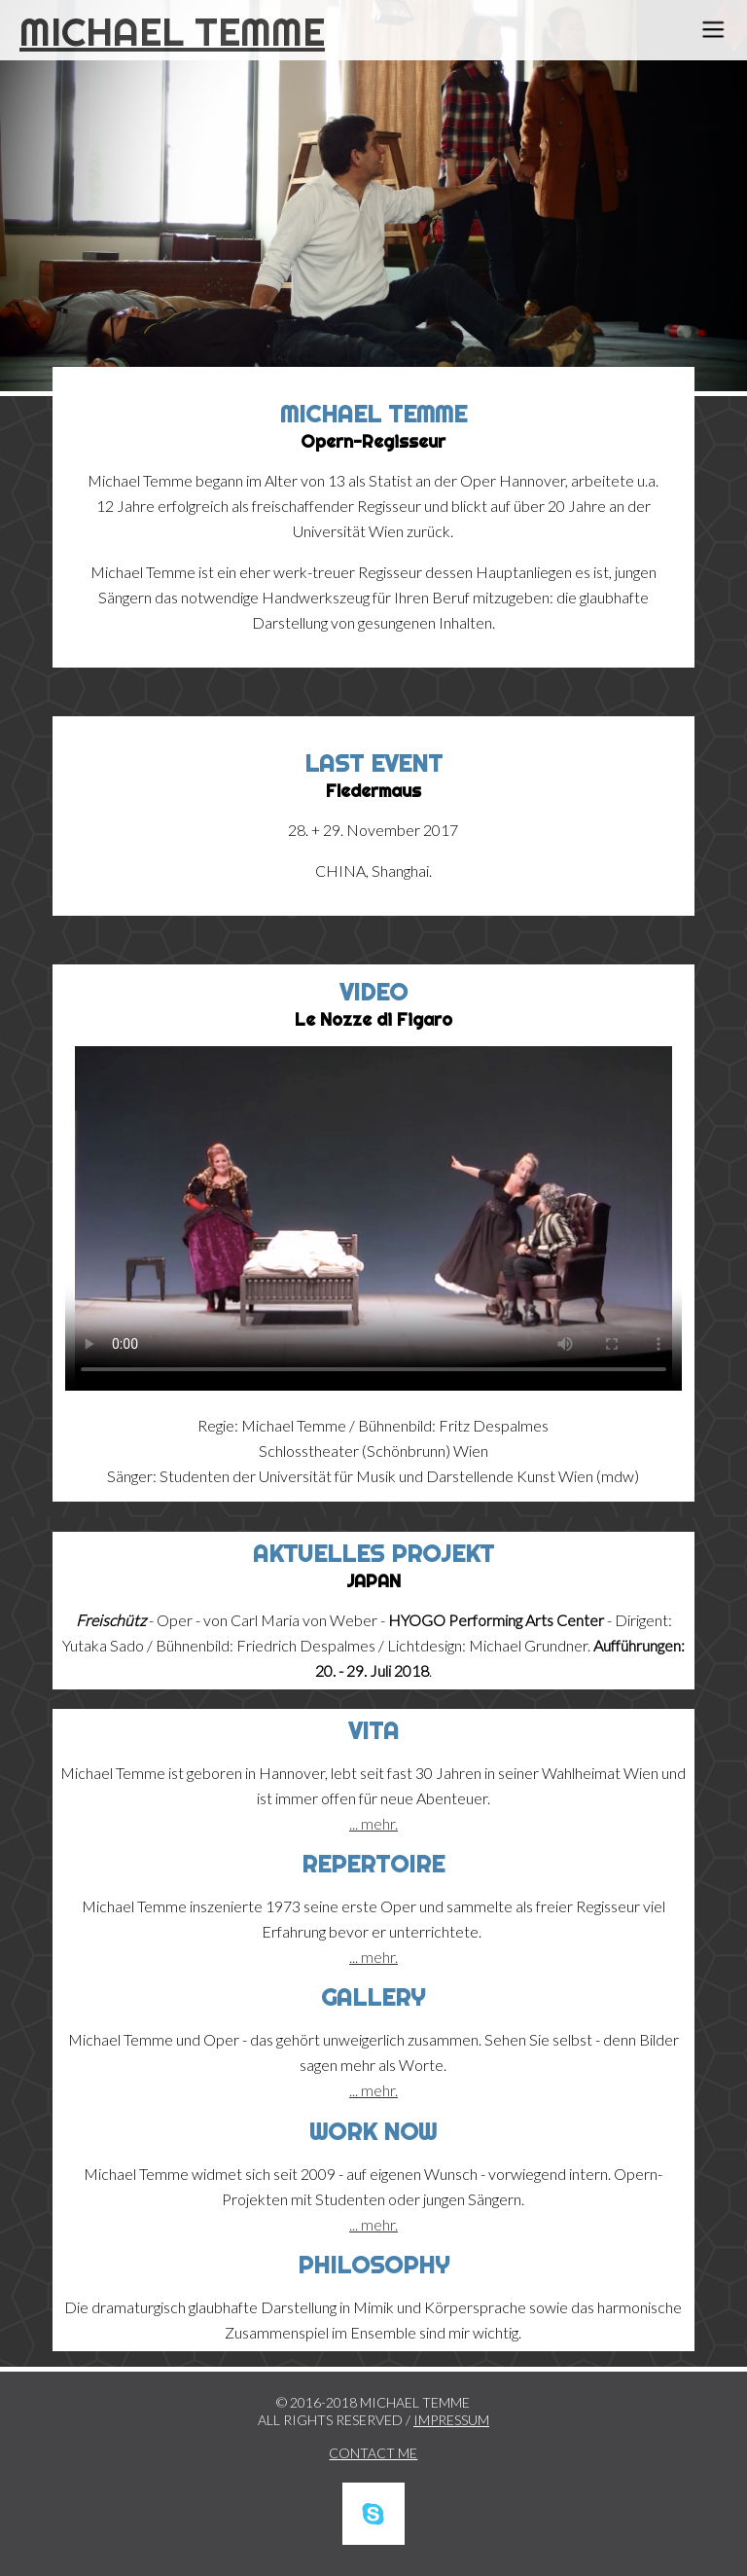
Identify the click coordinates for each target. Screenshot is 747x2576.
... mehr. (373, 1823)
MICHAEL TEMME (172, 31)
